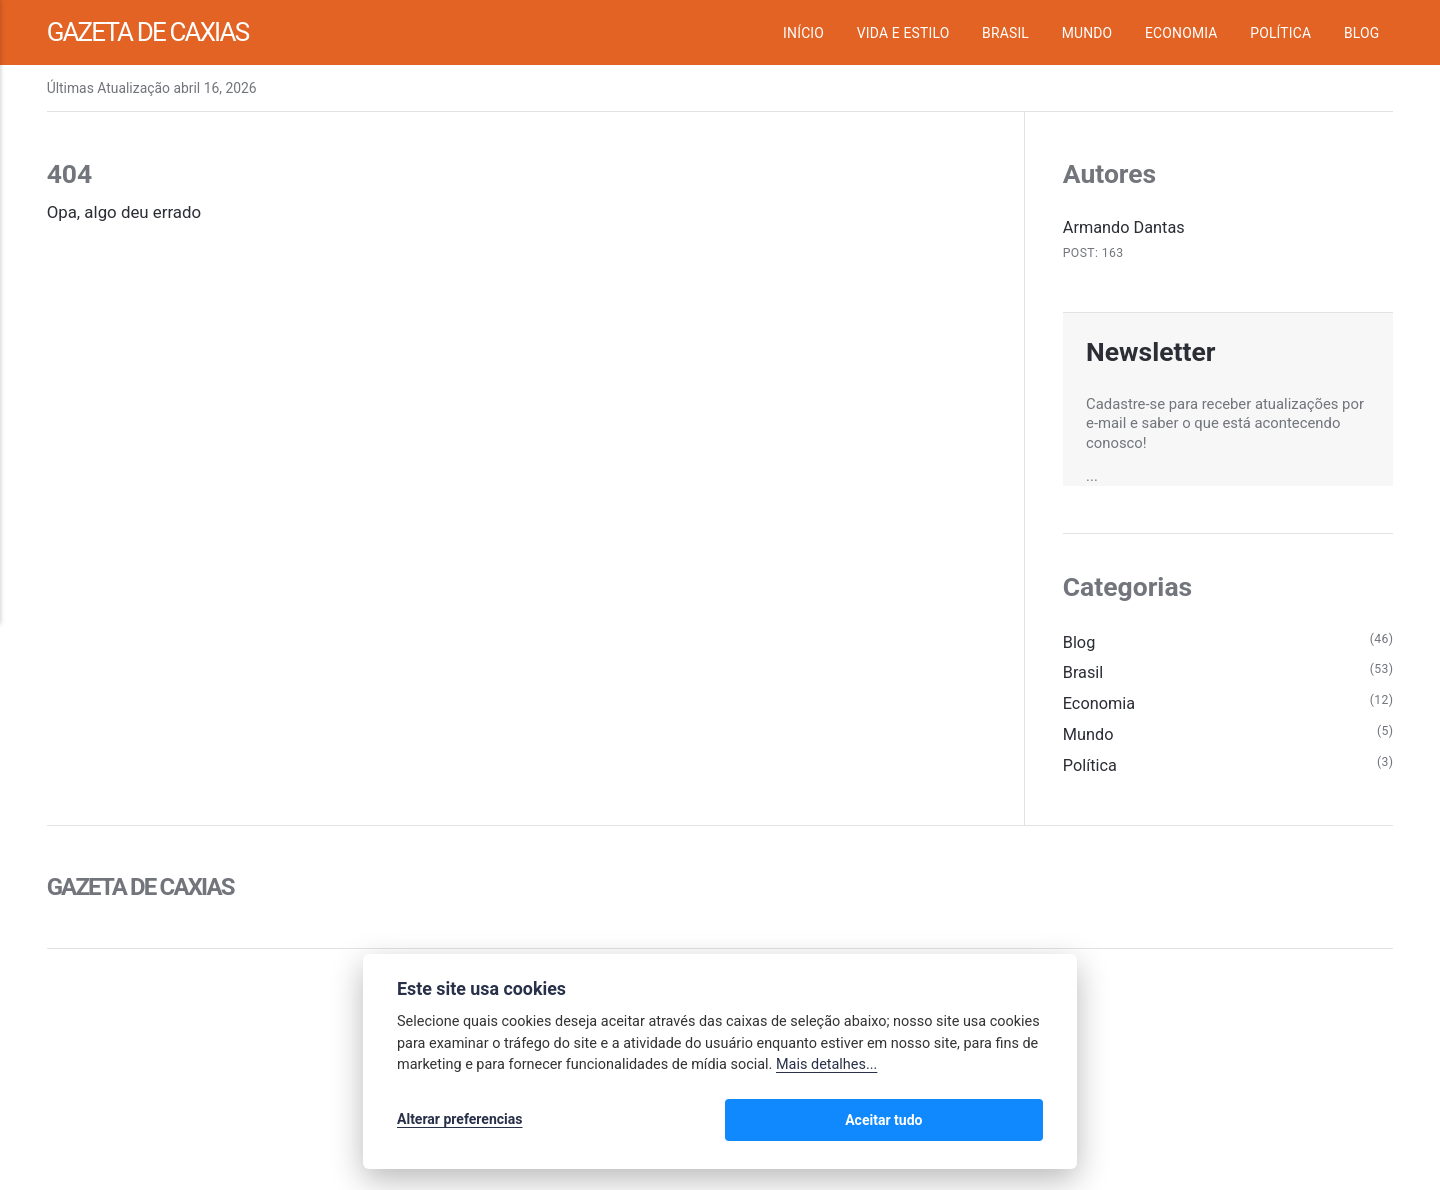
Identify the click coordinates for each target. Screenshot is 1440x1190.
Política (1280, 33)
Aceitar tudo (983, 1122)
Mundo (1087, 33)
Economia (1181, 33)
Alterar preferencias (459, 1122)
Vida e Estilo (903, 33)
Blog (1361, 33)
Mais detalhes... (826, 1068)
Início (803, 33)
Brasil (1005, 33)
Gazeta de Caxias (157, 32)
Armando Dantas (1126, 227)
